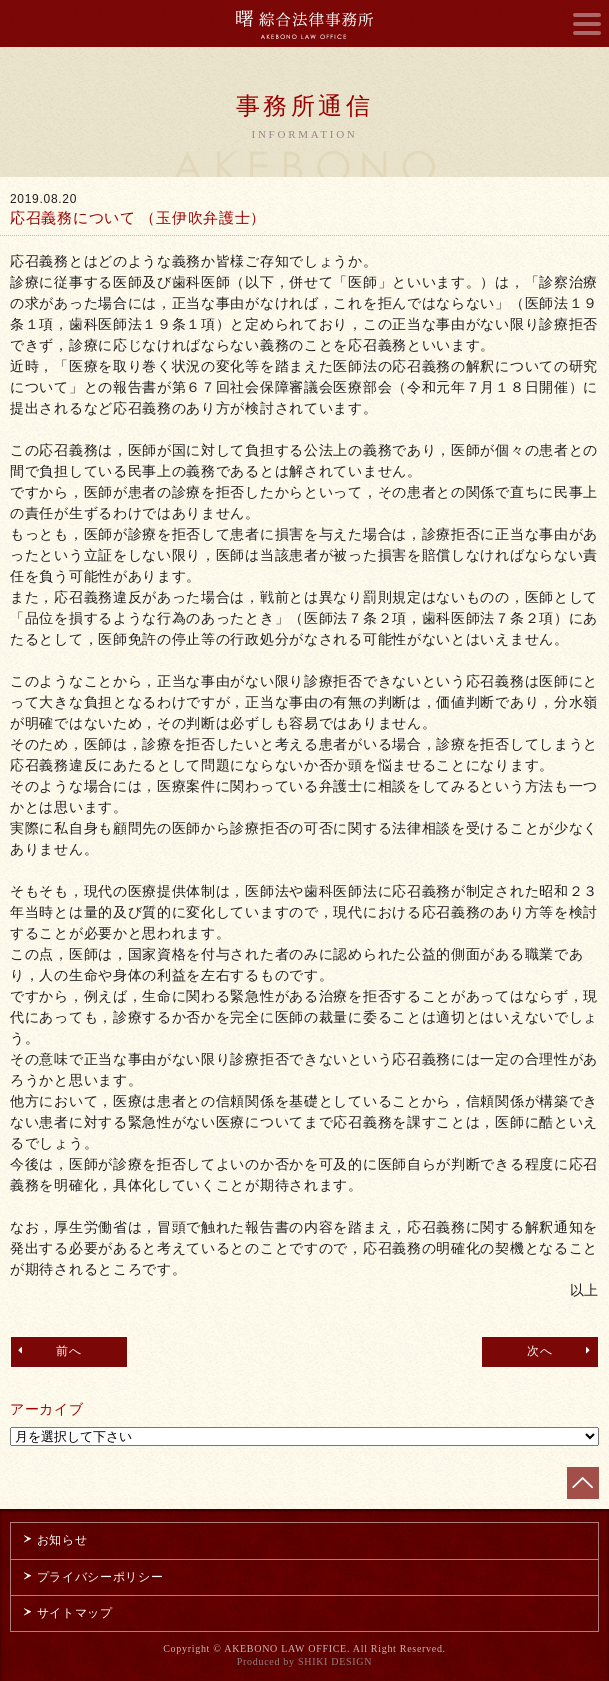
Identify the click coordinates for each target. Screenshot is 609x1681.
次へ (561, 1350)
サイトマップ (67, 1613)
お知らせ (54, 1540)
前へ (47, 1350)
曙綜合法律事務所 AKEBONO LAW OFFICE (304, 24)
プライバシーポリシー (92, 1577)
